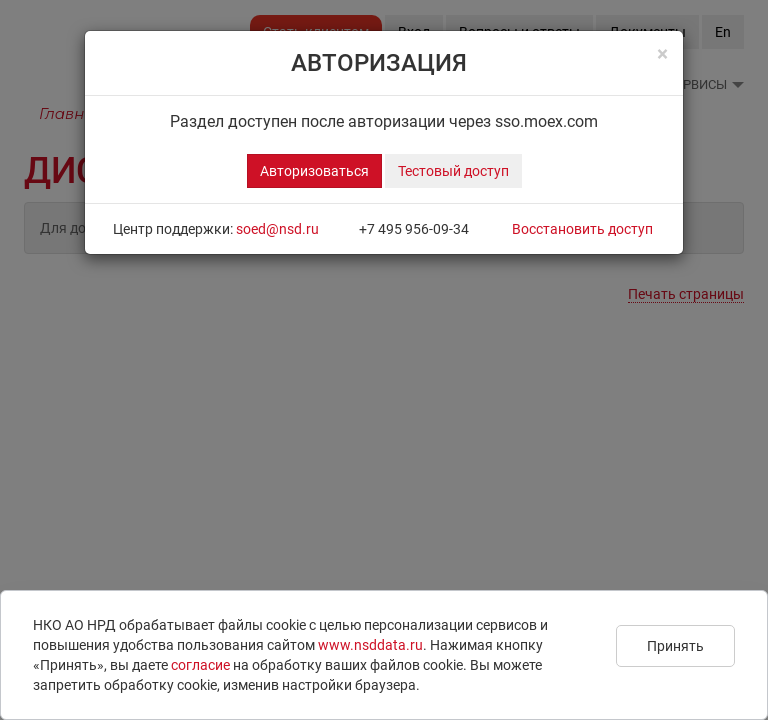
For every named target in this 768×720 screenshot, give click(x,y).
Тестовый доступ (453, 171)
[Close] (662, 54)
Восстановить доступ (582, 229)
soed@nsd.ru (277, 229)
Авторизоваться (314, 171)
